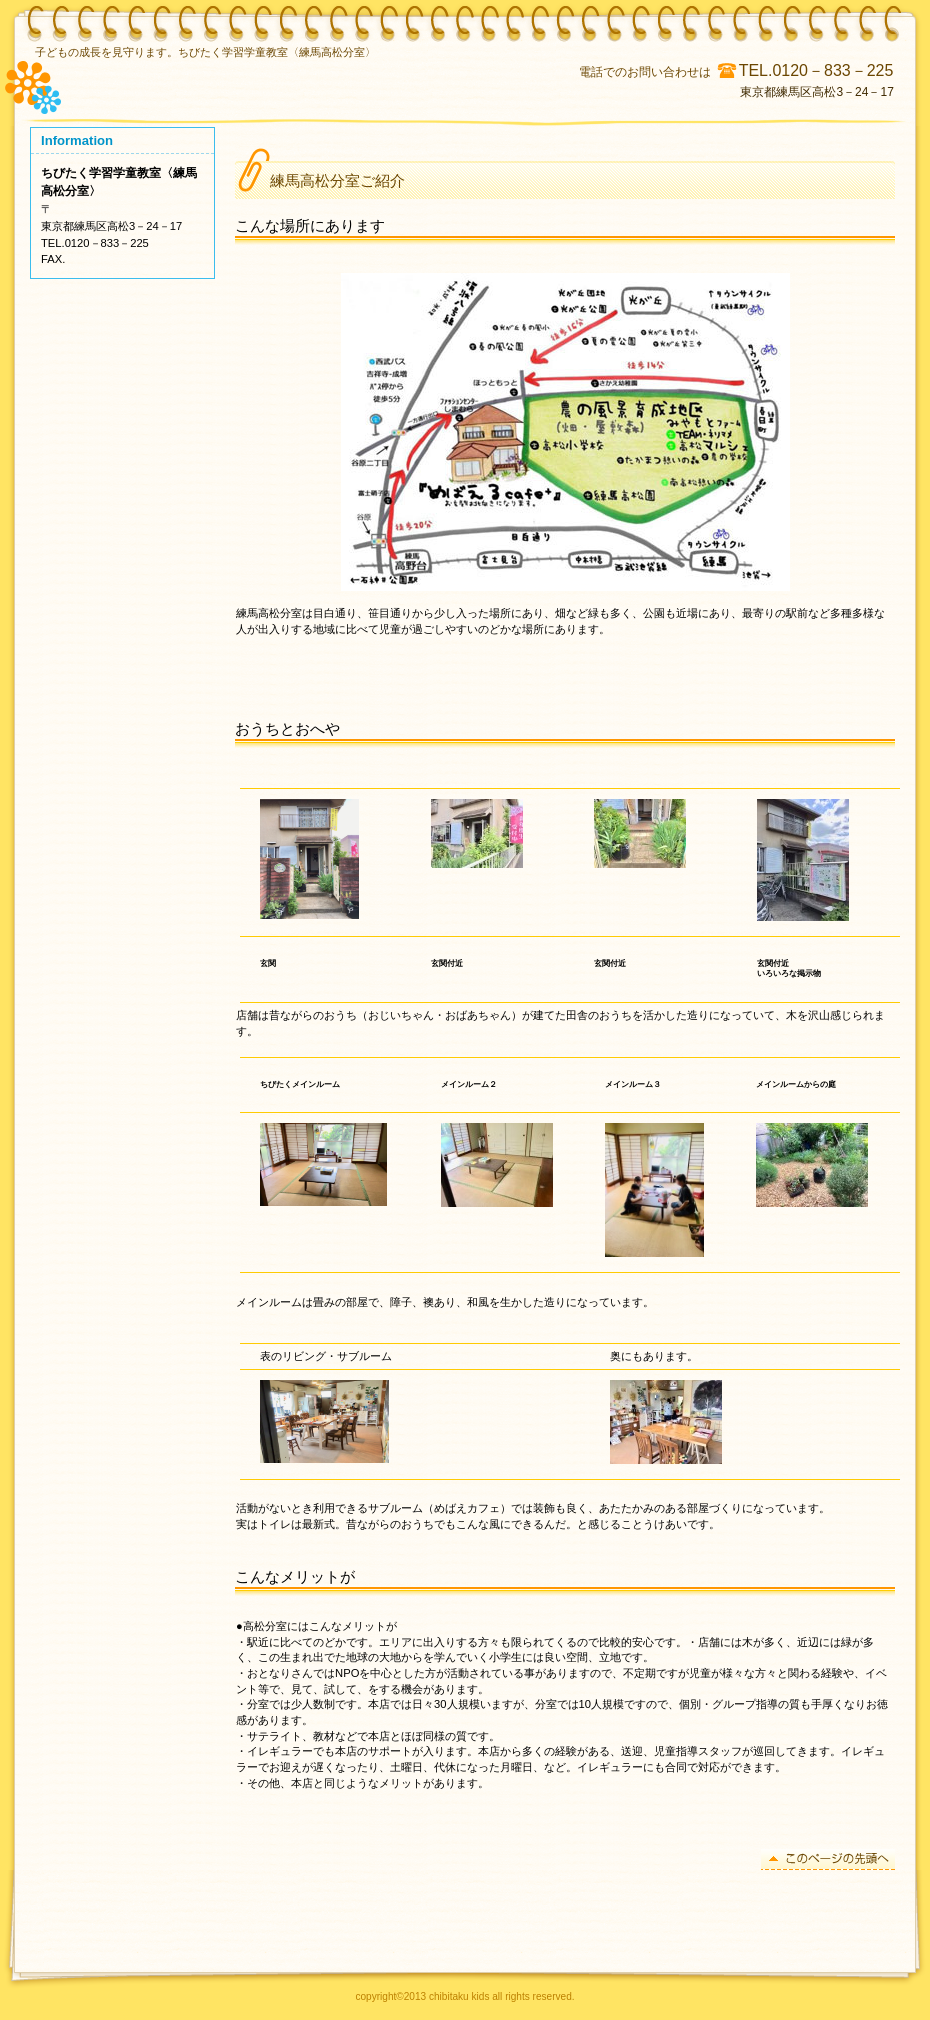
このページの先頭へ (828, 1859)
